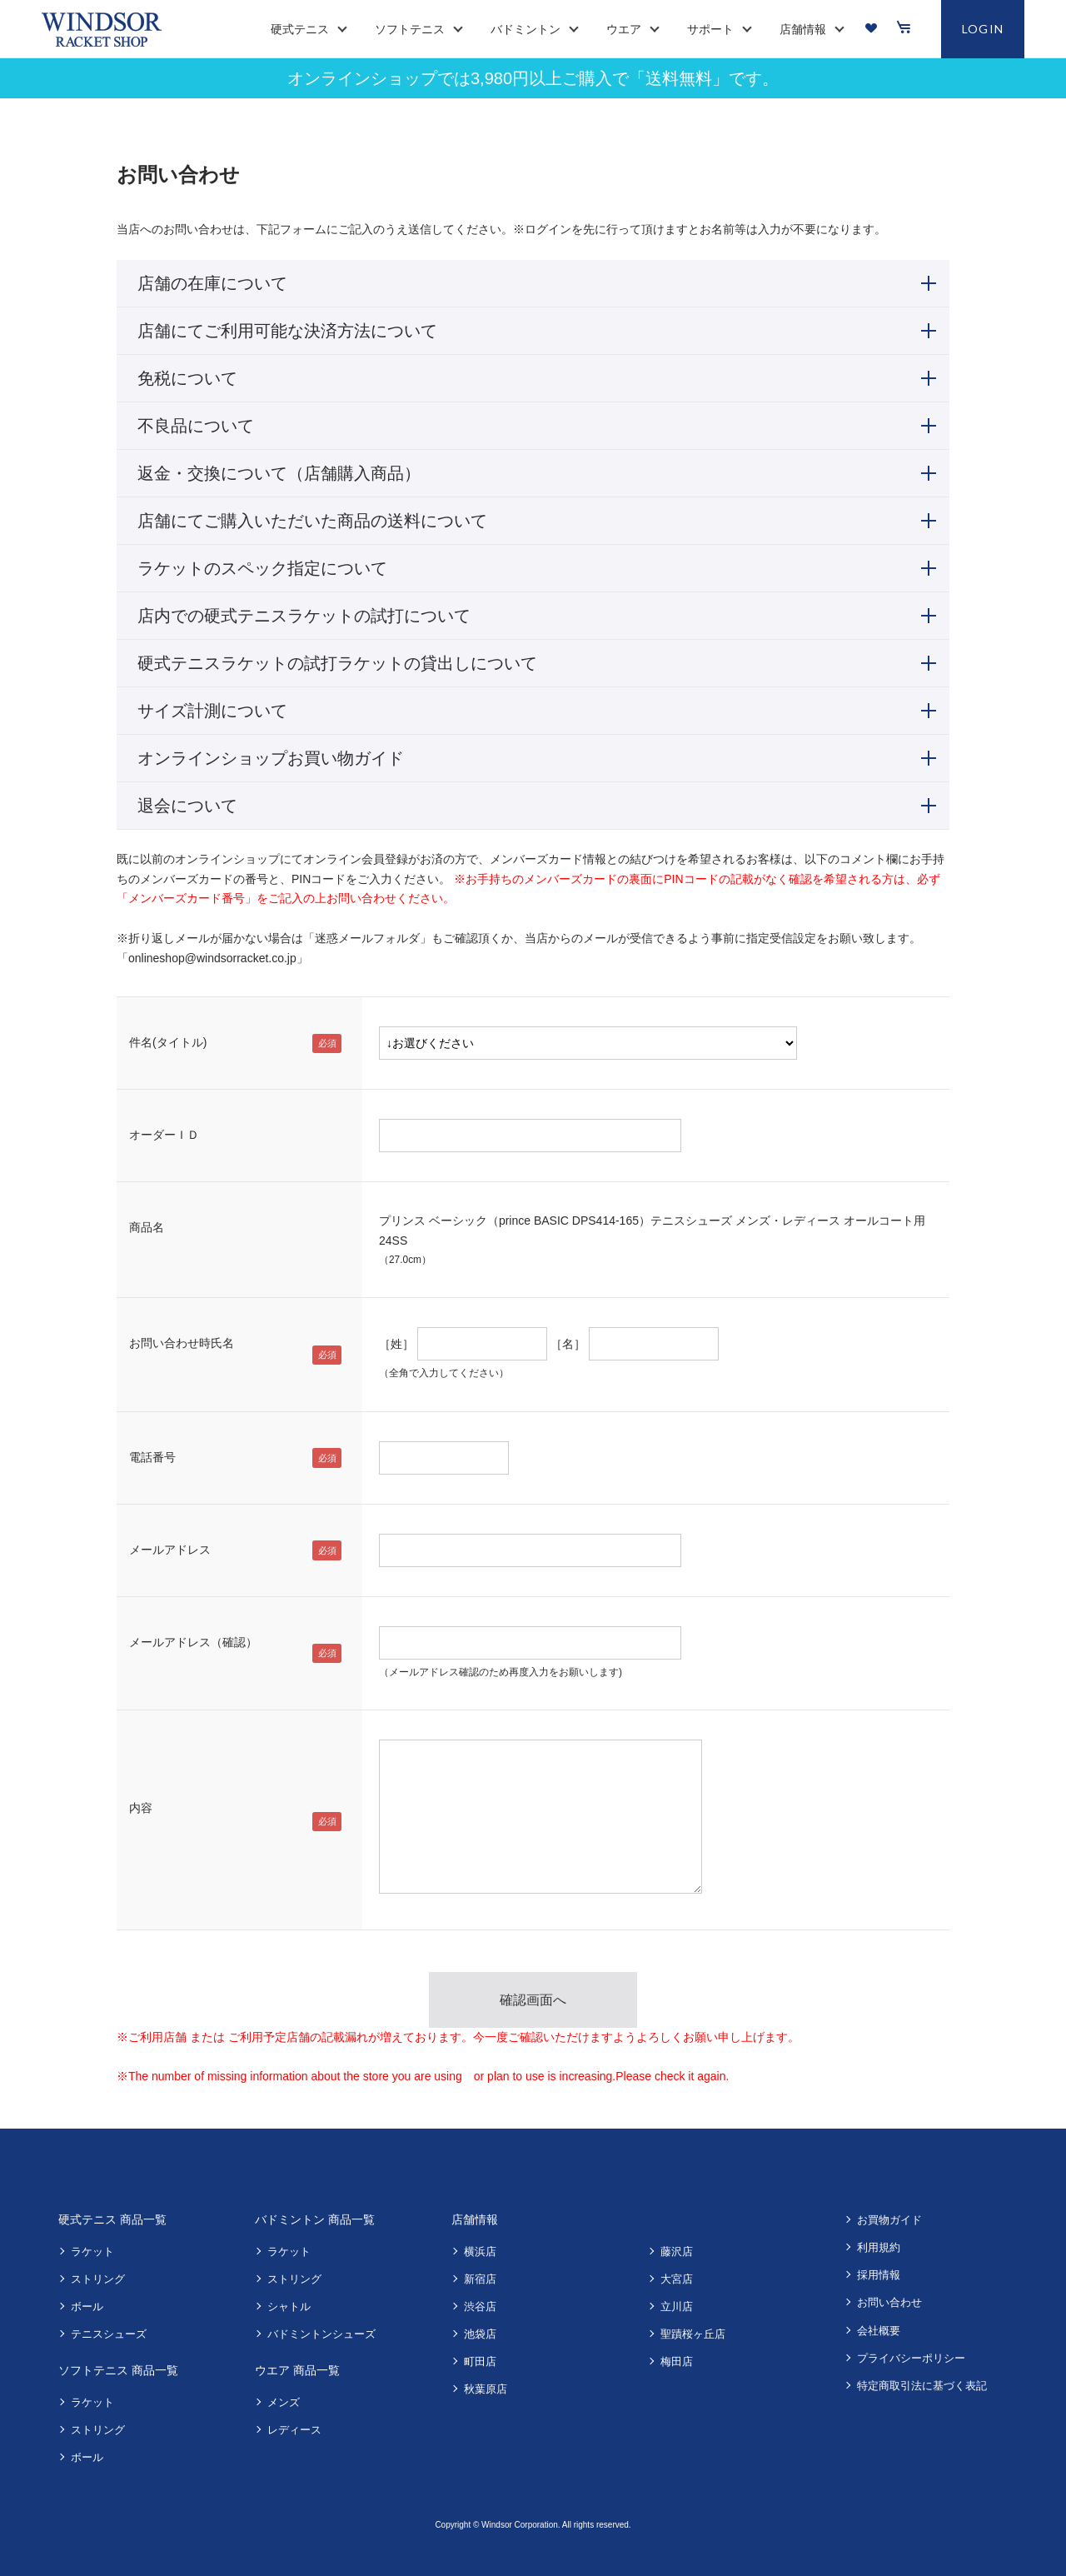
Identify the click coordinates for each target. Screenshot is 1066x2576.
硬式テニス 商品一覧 (112, 2219)
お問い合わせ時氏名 (181, 1343)
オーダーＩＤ (164, 1134)
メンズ (283, 2402)
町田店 (480, 2361)
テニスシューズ (109, 2334)
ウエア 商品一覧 (297, 2370)
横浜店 (480, 2251)
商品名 (146, 1227)
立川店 (676, 2306)
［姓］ (396, 1343)
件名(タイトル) (168, 1042)
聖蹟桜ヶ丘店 (692, 2334)
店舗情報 (474, 2219)
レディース (294, 2430)
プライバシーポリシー (911, 2358)
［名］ (567, 1343)
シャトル (289, 2306)
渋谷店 (480, 2306)
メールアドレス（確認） (193, 1642)
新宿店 (480, 2279)
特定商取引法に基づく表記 (922, 2385)
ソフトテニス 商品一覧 (118, 2370)
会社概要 (878, 2330)
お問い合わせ (889, 2302)
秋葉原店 (485, 2389)
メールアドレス (170, 1549)
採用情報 (878, 2275)
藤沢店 (676, 2251)
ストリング (98, 2279)
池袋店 (480, 2334)
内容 (140, 1808)
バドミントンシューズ (321, 2334)
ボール (87, 2306)
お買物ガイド (889, 2220)
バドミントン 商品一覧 (315, 2219)
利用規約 (878, 2247)
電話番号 (152, 1457)
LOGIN (983, 29)
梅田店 (676, 2361)
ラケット (92, 2251)
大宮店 (676, 2279)
